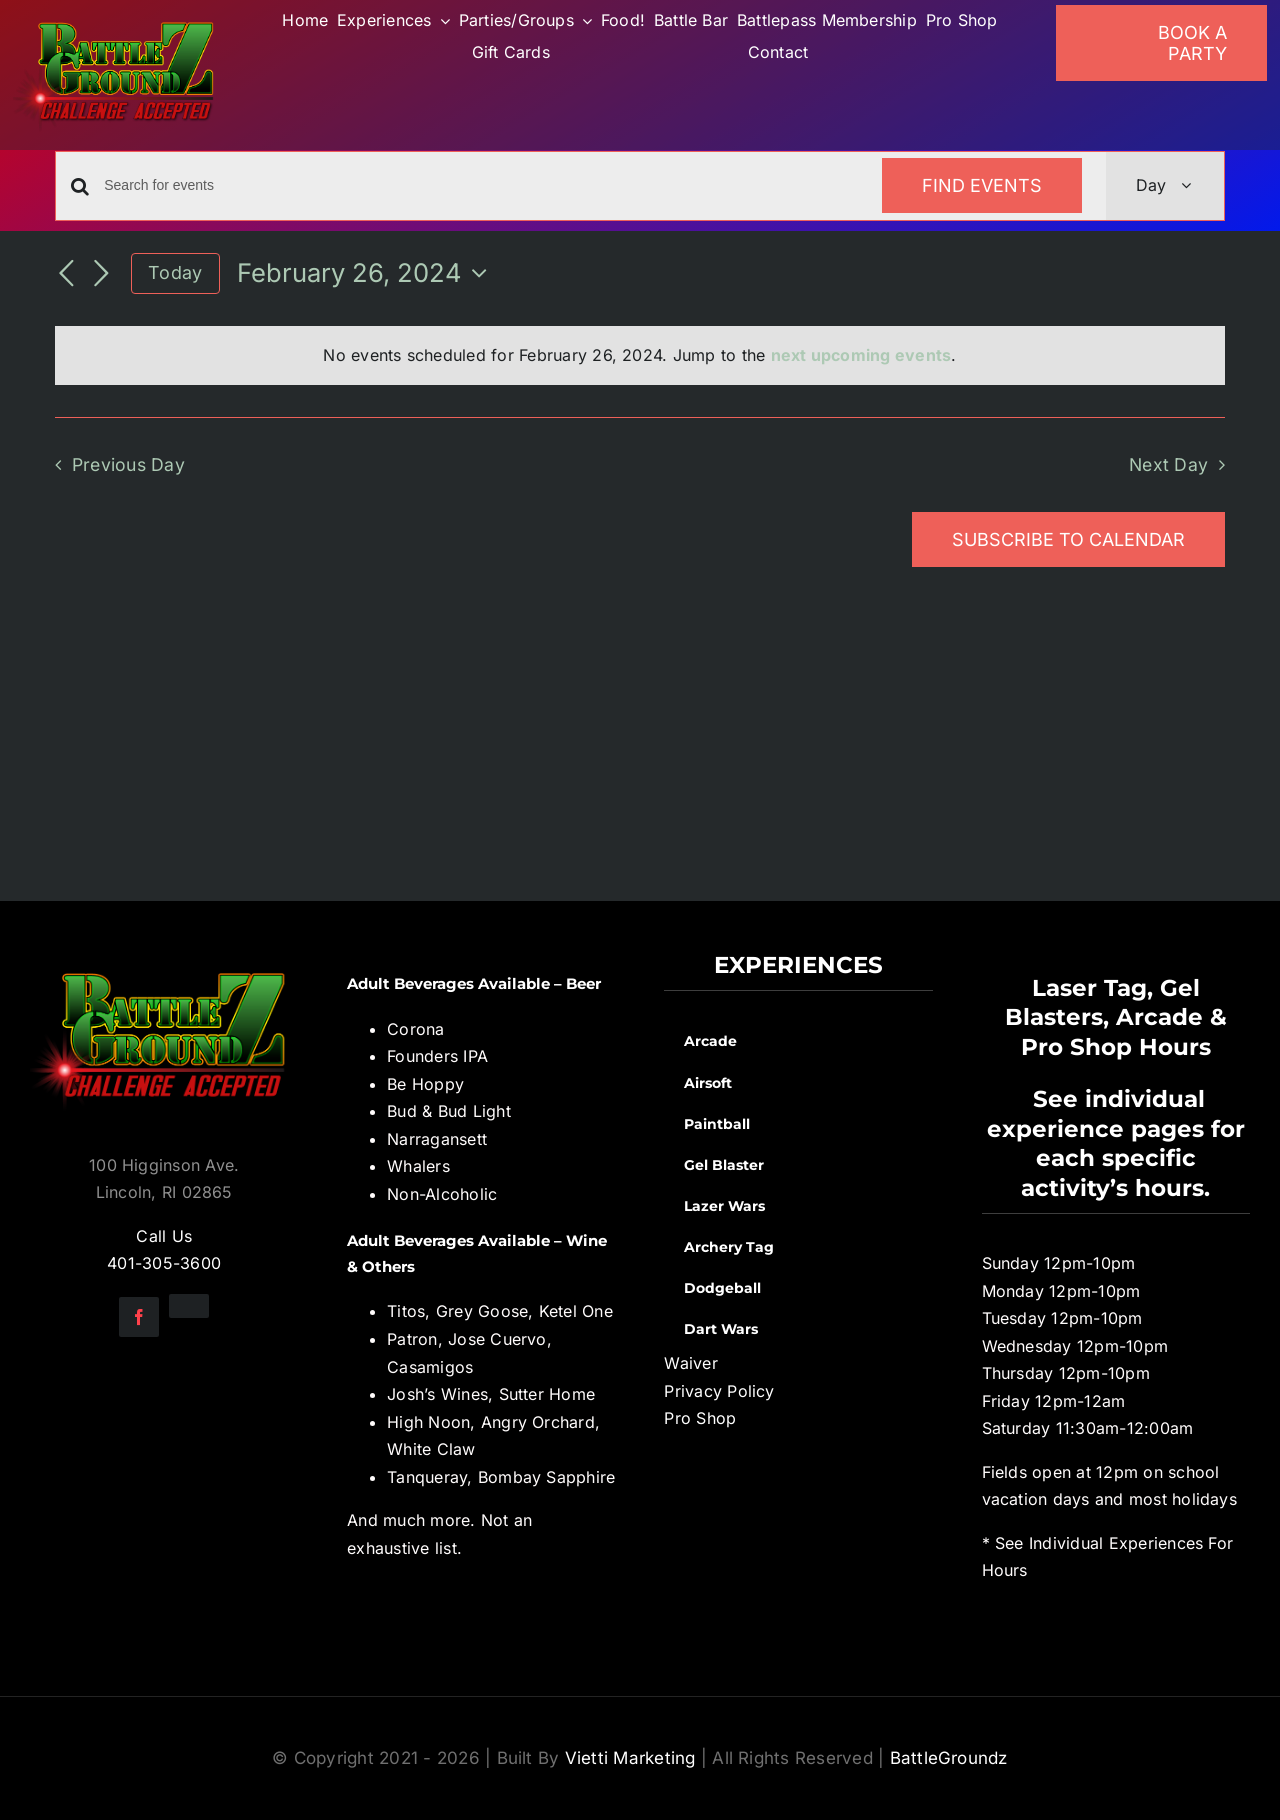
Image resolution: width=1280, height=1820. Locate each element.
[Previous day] (67, 275)
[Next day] (101, 275)
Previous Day (128, 464)
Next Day (1168, 464)
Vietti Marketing (630, 1758)
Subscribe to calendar (1068, 539)
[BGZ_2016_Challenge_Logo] (164, 959)
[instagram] (189, 1306)
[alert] (640, 356)
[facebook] (139, 1317)
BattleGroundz (949, 1758)
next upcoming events (861, 355)
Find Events (982, 185)
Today (175, 272)
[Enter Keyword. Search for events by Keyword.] (481, 185)
